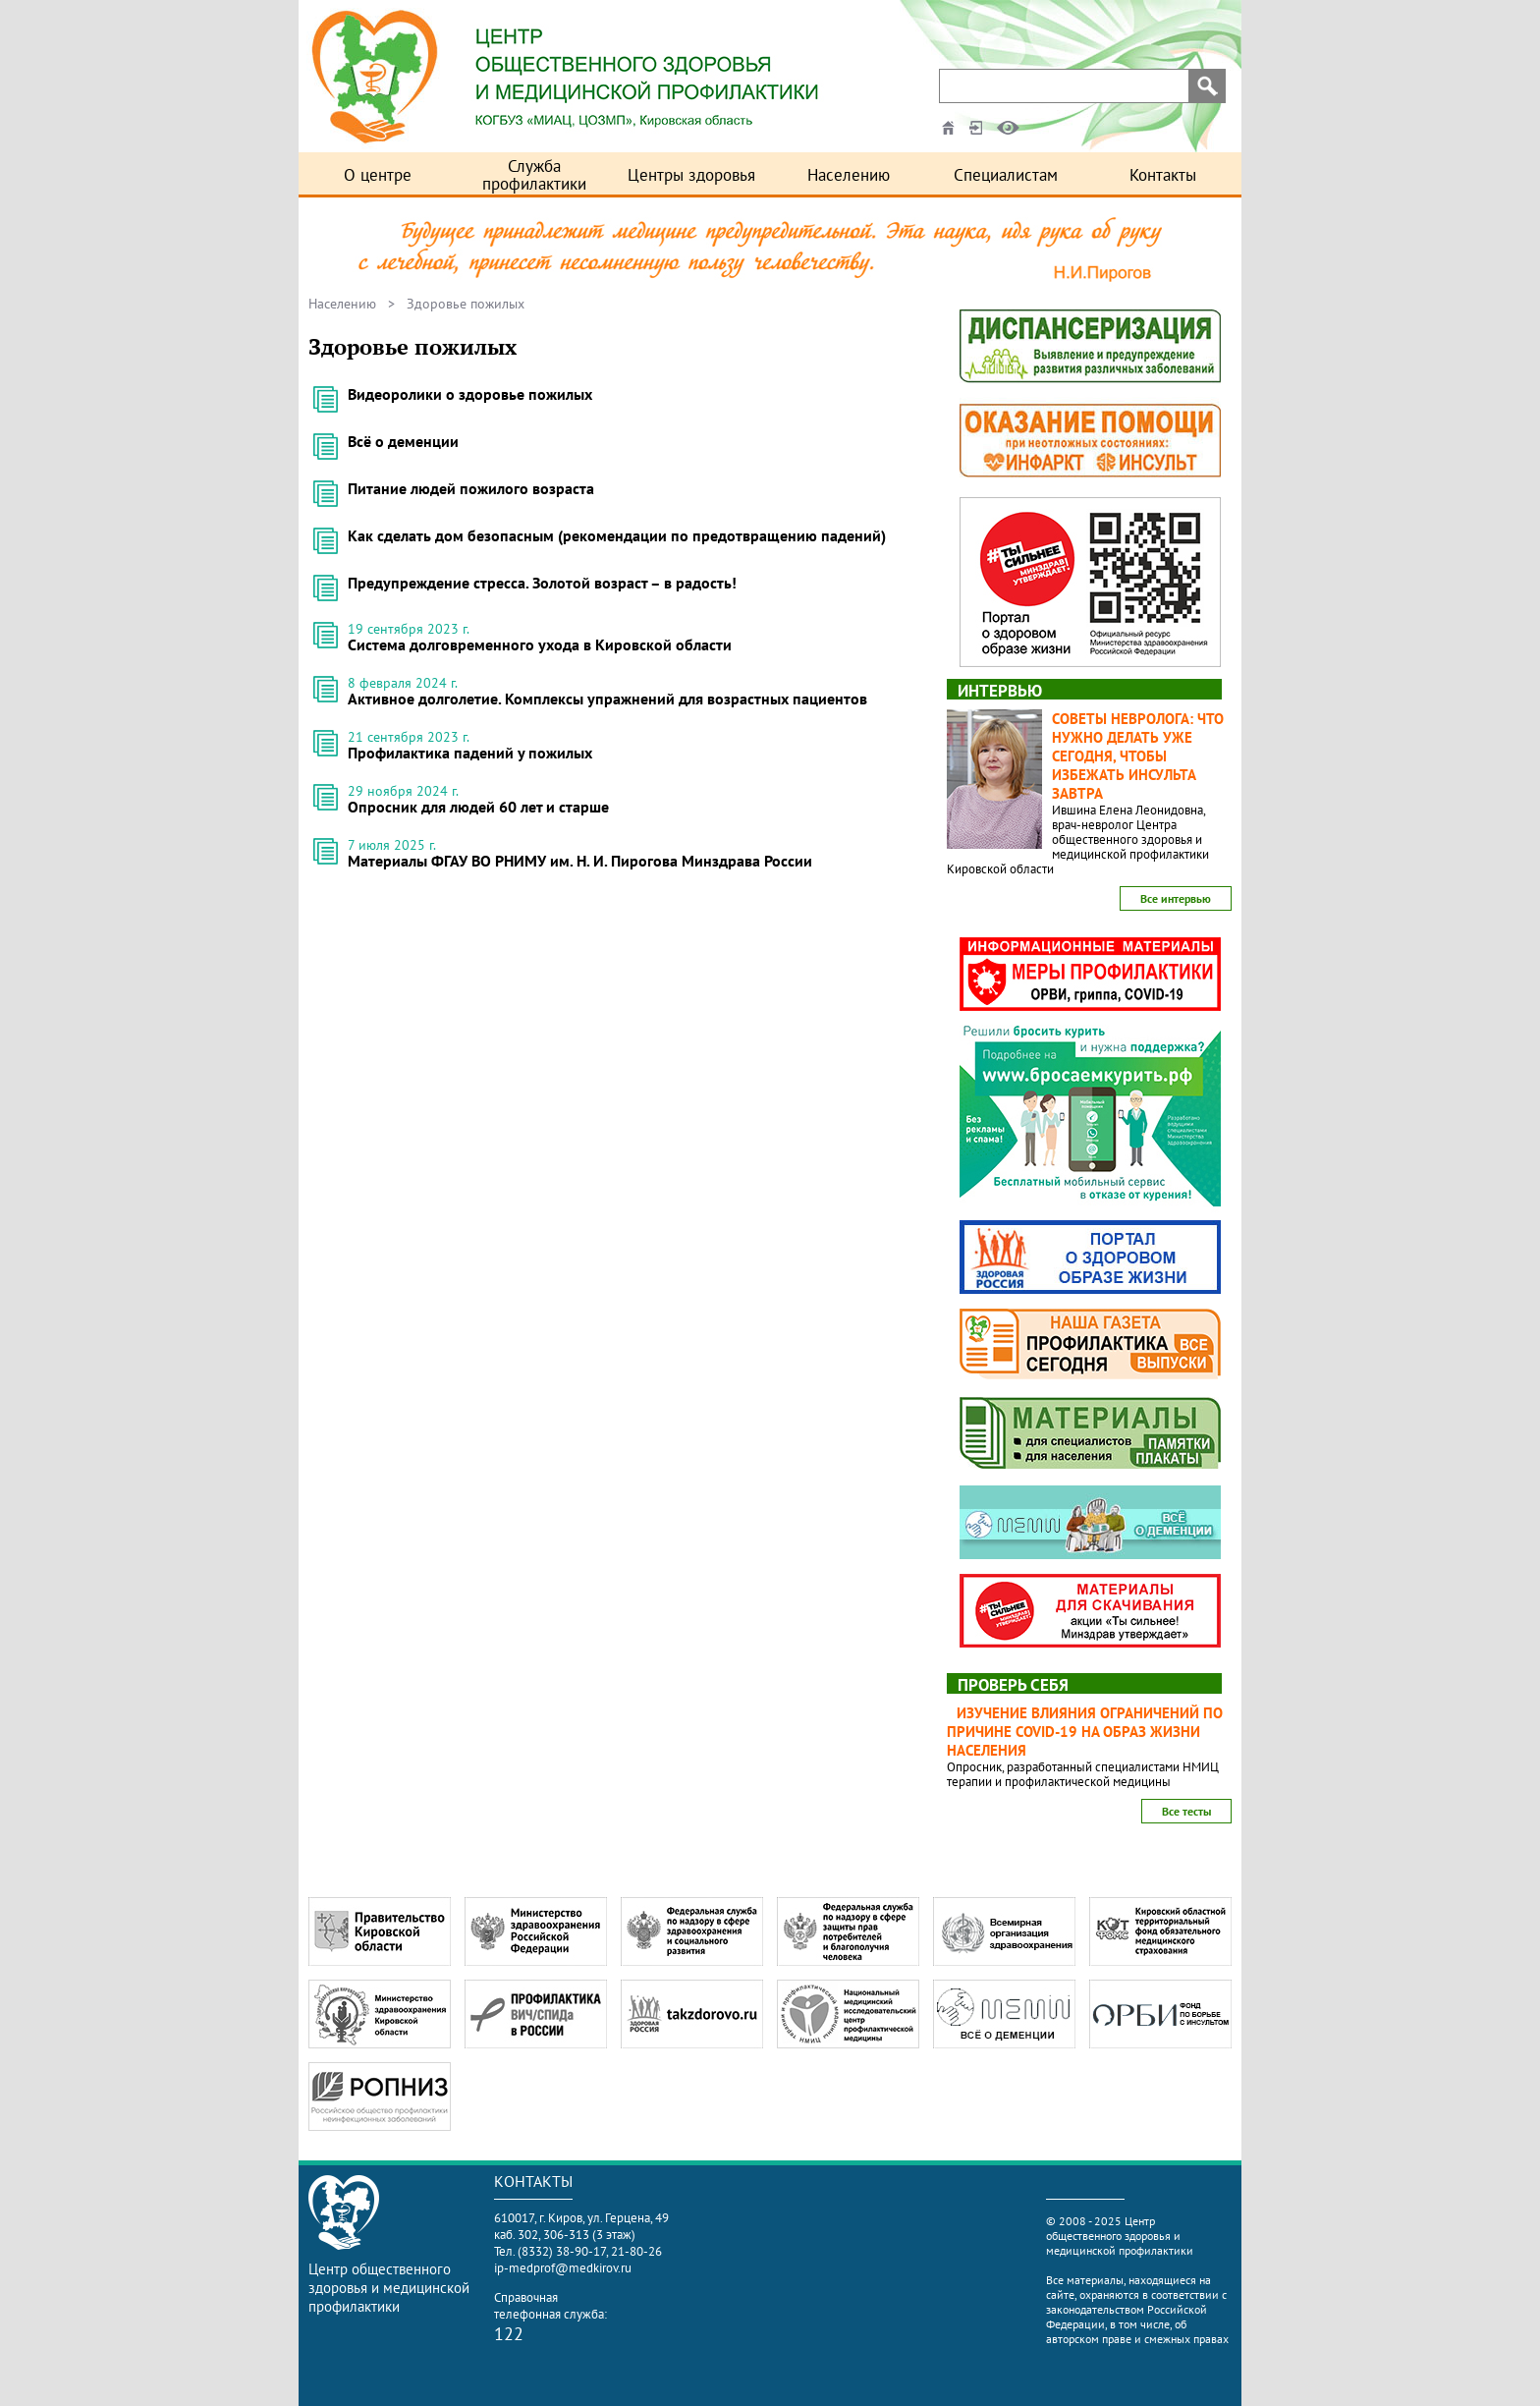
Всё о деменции (403, 441)
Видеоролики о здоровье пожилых (470, 394)
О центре (378, 175)
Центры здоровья (691, 175)
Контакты (1162, 175)
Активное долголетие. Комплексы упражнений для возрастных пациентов (607, 698)
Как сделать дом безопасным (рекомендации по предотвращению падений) (617, 535)
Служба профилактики (534, 175)
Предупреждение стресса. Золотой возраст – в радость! (542, 582)
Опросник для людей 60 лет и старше (478, 806)
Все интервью (1175, 898)
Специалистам (1006, 175)
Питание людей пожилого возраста (471, 488)
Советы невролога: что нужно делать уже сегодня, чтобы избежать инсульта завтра (1138, 756)
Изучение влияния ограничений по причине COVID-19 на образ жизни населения (1085, 1732)
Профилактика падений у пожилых (470, 752)
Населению (848, 175)
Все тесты (1186, 1811)
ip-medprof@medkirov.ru (563, 2268)
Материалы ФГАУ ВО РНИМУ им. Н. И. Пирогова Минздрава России (580, 860)
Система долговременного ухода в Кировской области (540, 644)
